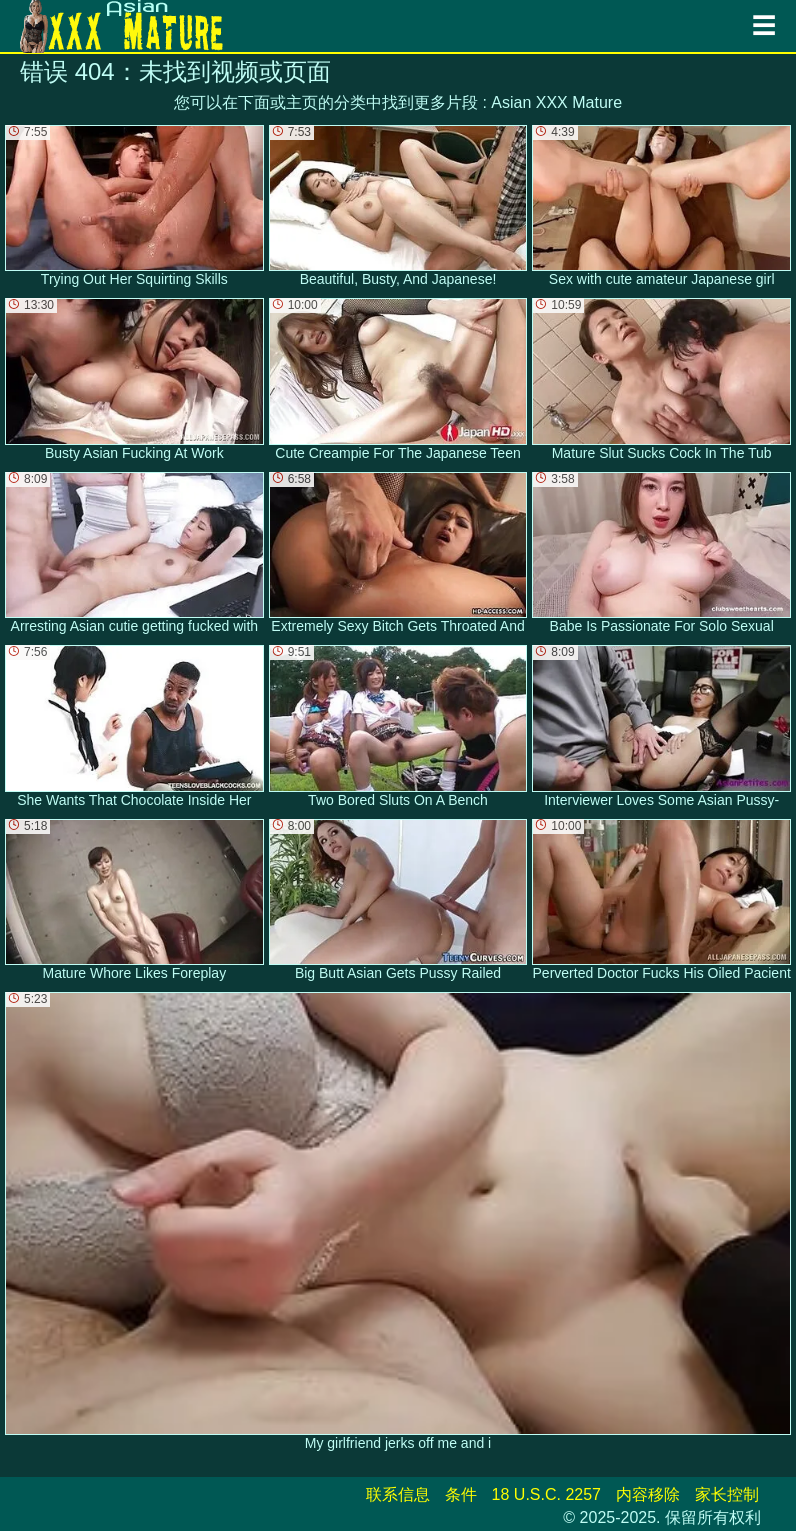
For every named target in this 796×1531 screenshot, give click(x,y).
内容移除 (648, 1494)
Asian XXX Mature (556, 102)
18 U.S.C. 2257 (546, 1494)
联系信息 (398, 1494)
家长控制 (727, 1494)
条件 (461, 1494)
